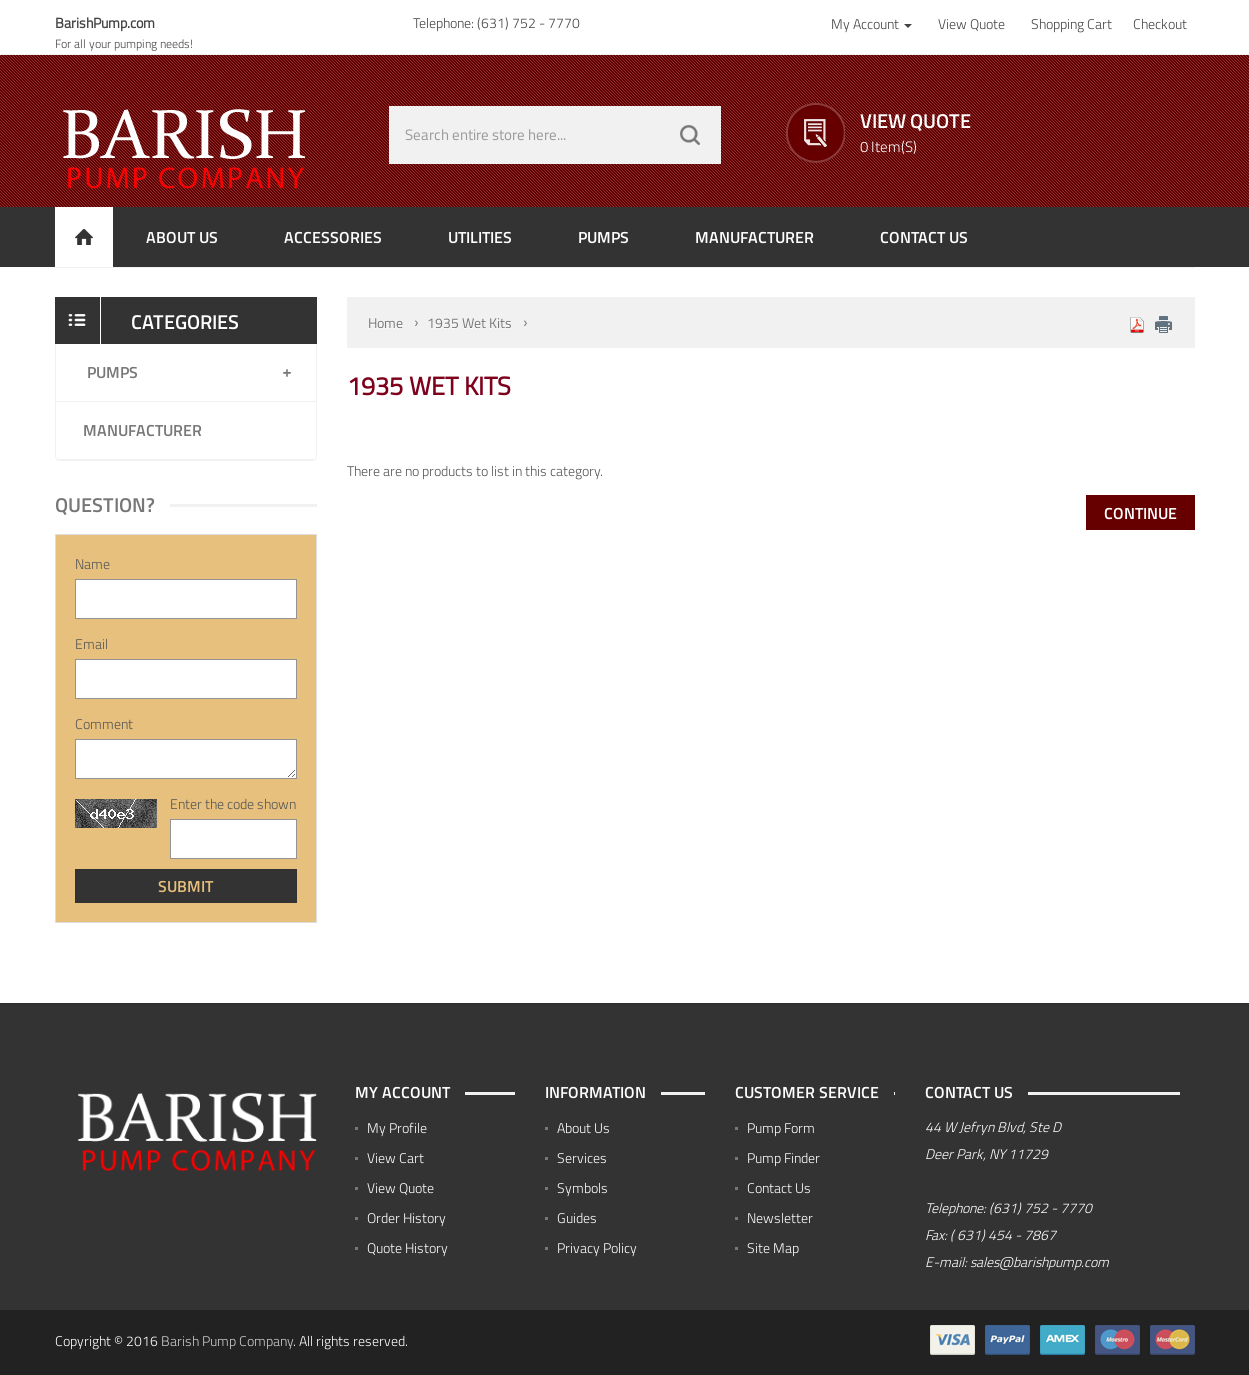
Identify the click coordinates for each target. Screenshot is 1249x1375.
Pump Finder (783, 1157)
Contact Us (779, 1187)
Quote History (407, 1247)
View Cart (395, 1157)
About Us (583, 1127)
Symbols (582, 1187)
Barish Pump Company (227, 1340)
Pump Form (781, 1127)
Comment (104, 724)
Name (92, 564)
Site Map (773, 1247)
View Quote (400, 1187)
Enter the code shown (233, 804)
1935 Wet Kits (469, 322)
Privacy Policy (597, 1247)
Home (385, 322)
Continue (1140, 513)
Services (582, 1157)
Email (91, 644)
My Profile (397, 1127)
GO (690, 135)
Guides (577, 1217)
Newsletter (780, 1217)
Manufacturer (142, 430)
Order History (406, 1217)
